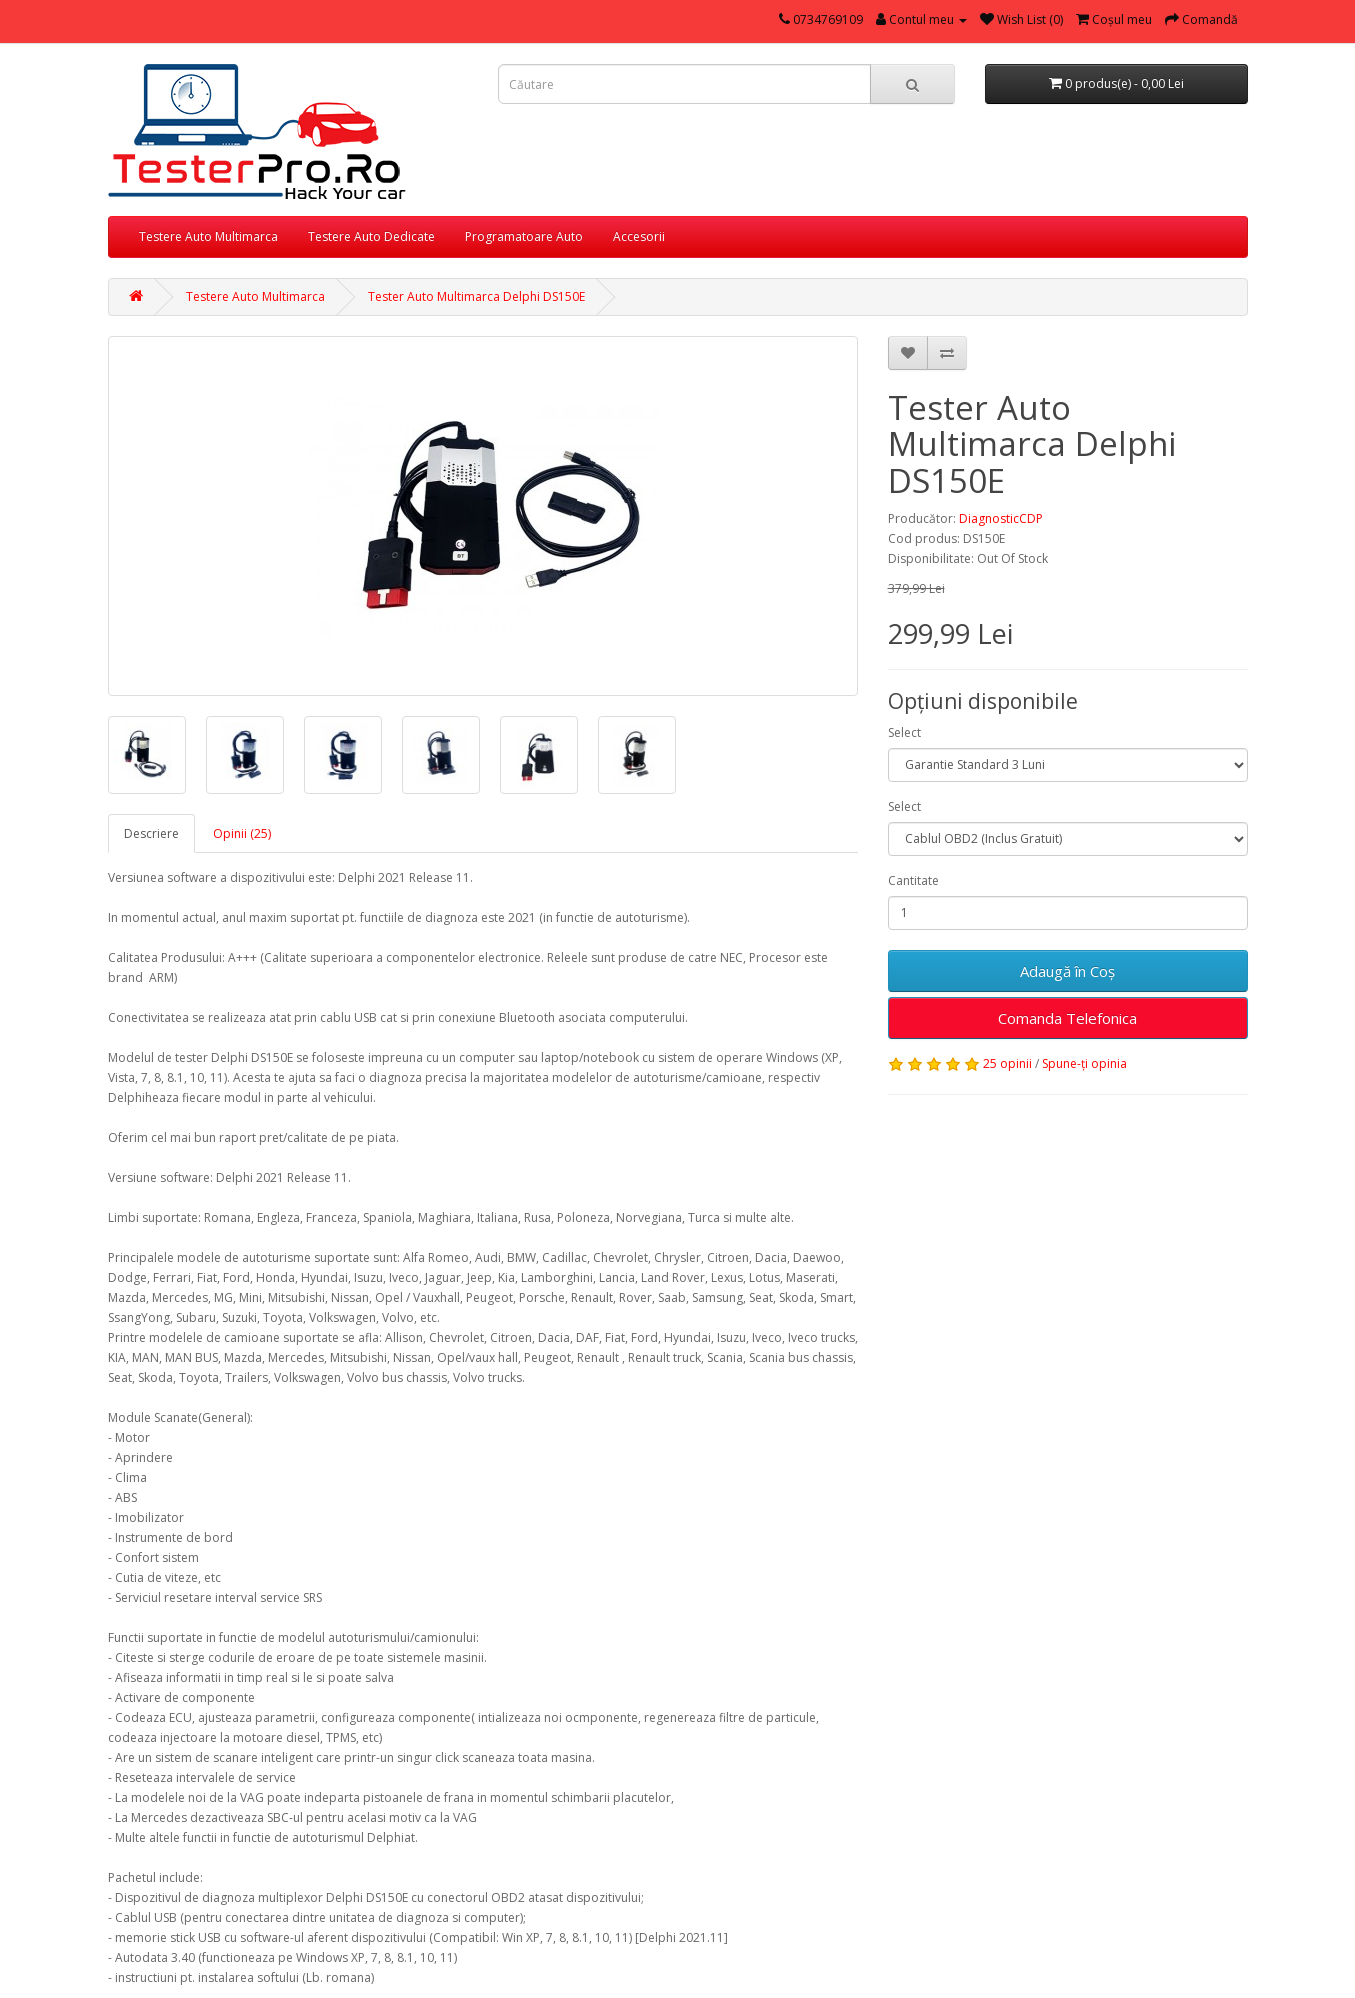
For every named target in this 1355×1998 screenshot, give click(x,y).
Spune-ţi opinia (1084, 1063)
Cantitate (913, 880)
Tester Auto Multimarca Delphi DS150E (476, 296)
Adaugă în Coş (1067, 971)
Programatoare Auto (524, 236)
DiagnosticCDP (1001, 518)
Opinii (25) (242, 833)
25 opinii (1007, 1063)
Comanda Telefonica (1067, 1018)
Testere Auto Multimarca (208, 236)
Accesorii (639, 236)
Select (904, 732)
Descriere (151, 833)
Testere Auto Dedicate (371, 236)
